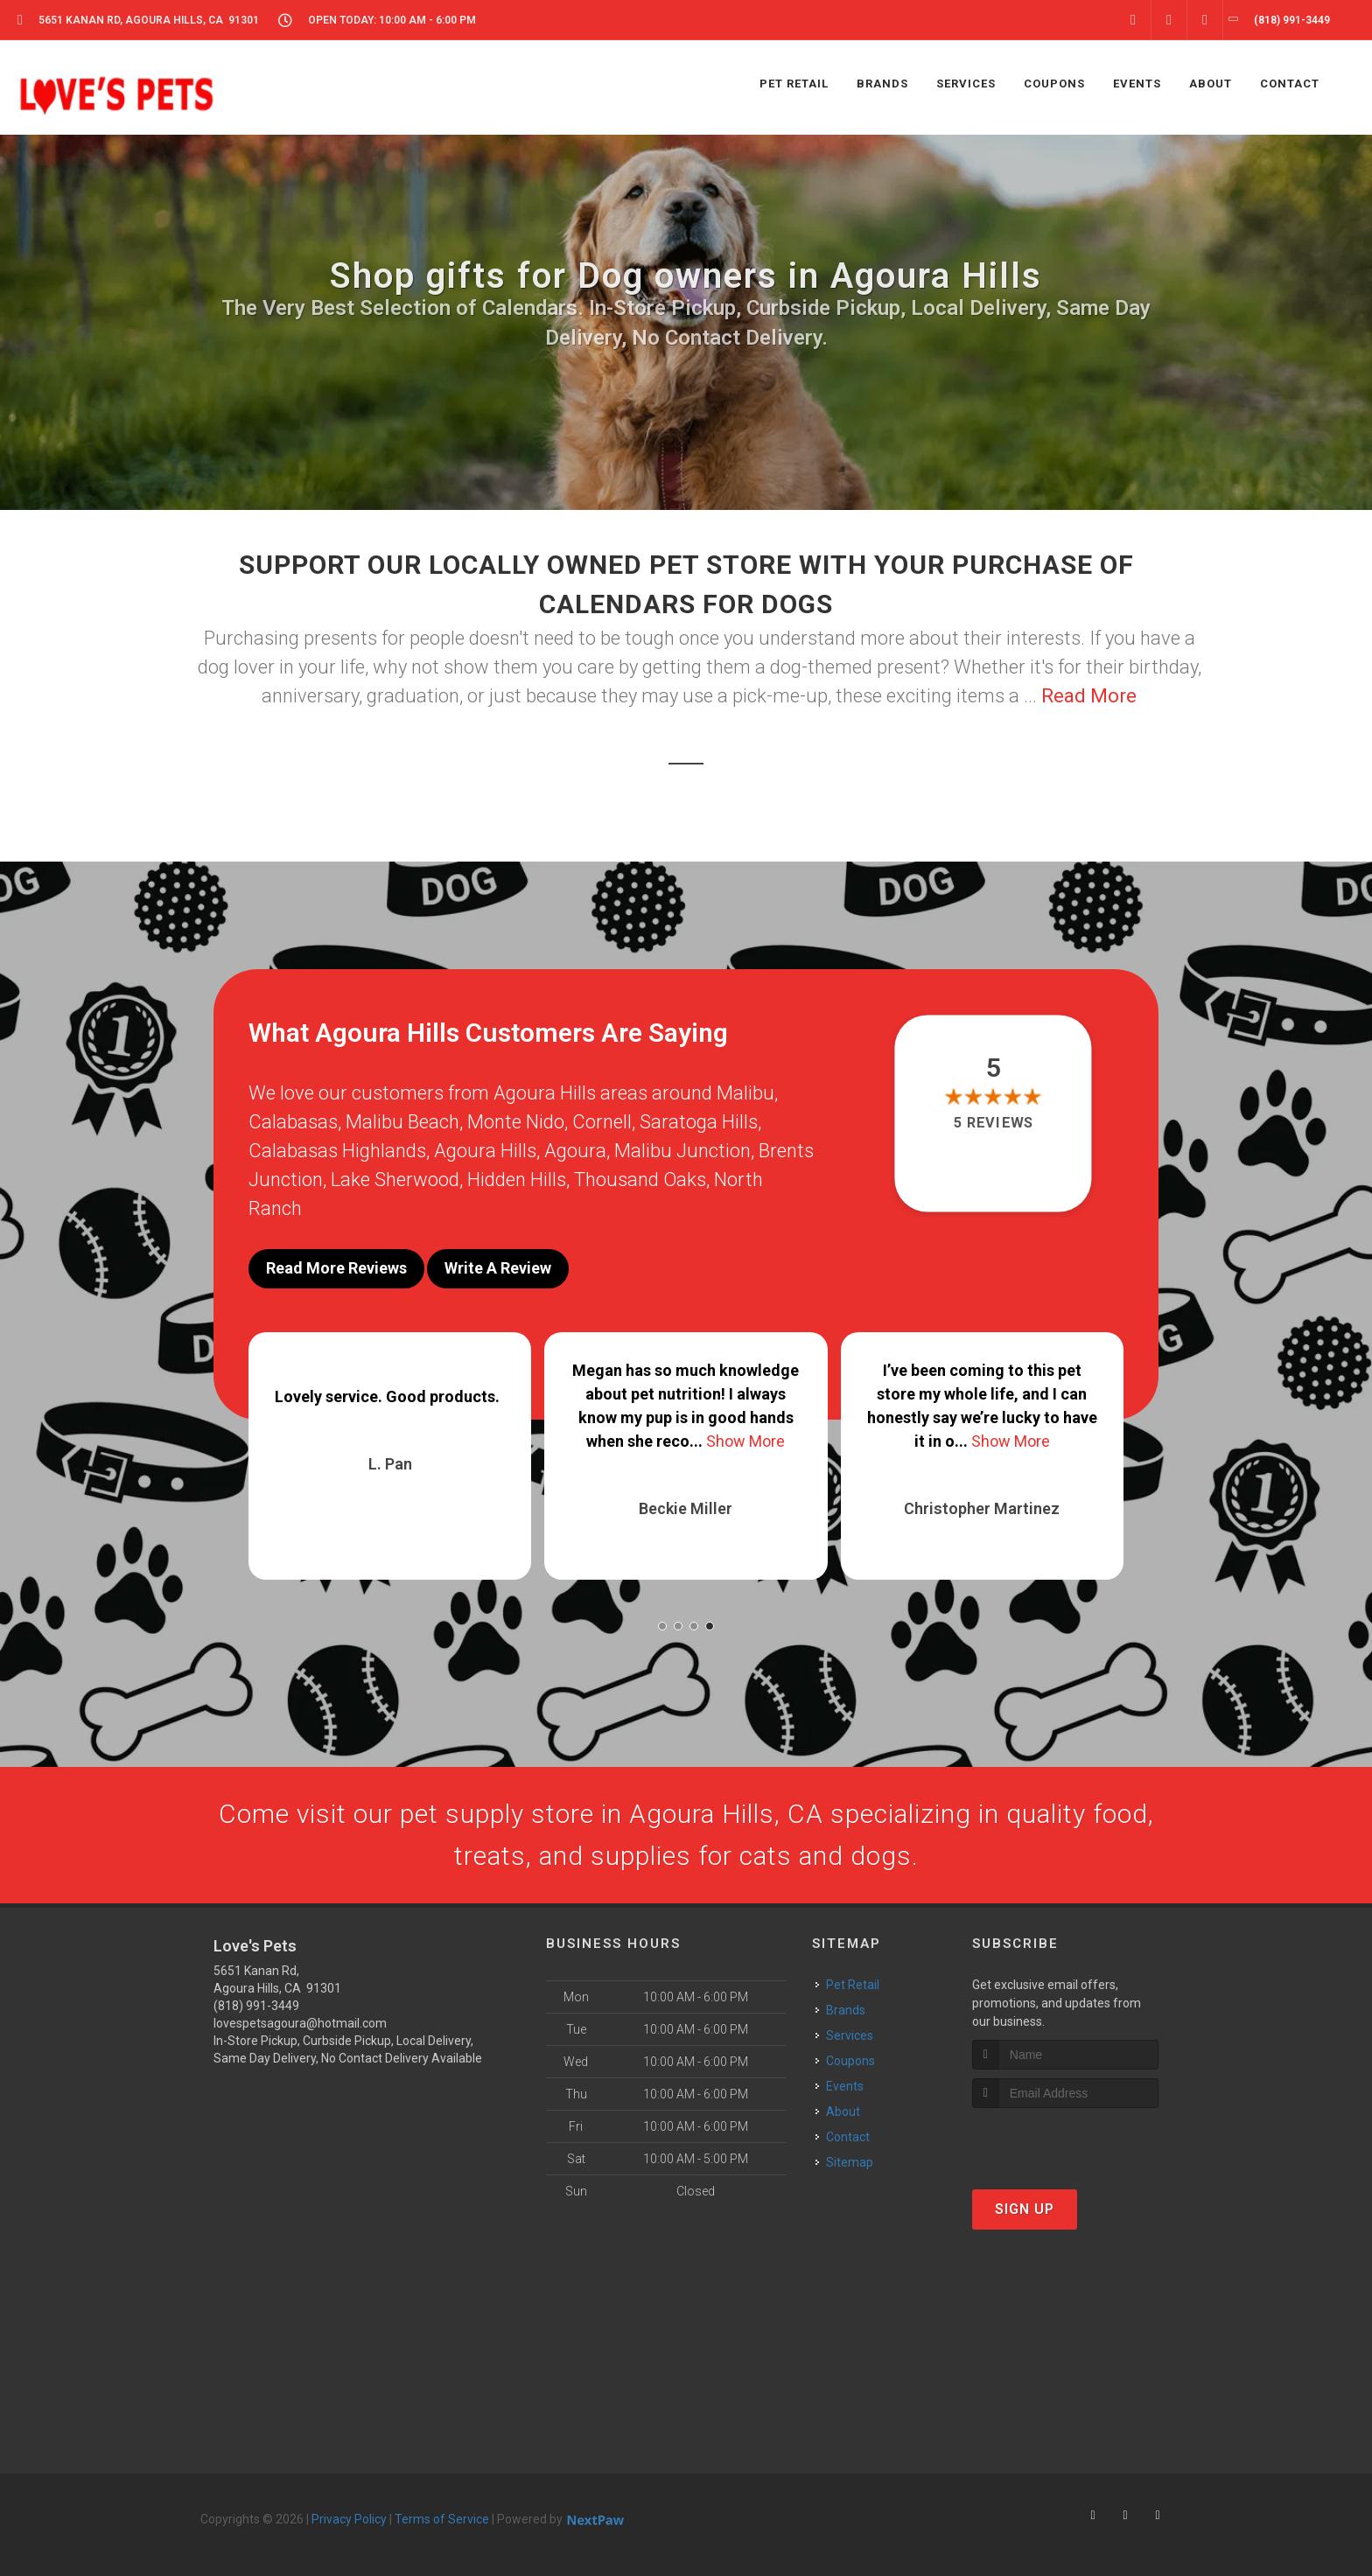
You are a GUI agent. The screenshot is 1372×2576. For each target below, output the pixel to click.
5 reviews (993, 1122)
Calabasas (293, 1122)
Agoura (575, 1151)
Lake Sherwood (395, 1179)
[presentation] (1065, 2141)
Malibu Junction (682, 1151)
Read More (1089, 696)
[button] (662, 1626)
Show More (745, 1441)
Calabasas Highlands (337, 1151)
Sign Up (1024, 2209)
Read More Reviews (336, 1268)
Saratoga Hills (699, 1122)
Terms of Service (442, 2519)
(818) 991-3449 (256, 2006)
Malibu (745, 1093)
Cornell (602, 1122)
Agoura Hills (485, 1151)
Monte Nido (515, 1122)
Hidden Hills (516, 1179)
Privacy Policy (349, 2519)
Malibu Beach (402, 1122)
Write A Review (497, 1268)
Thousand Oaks (640, 1179)
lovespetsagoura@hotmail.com (300, 2023)
